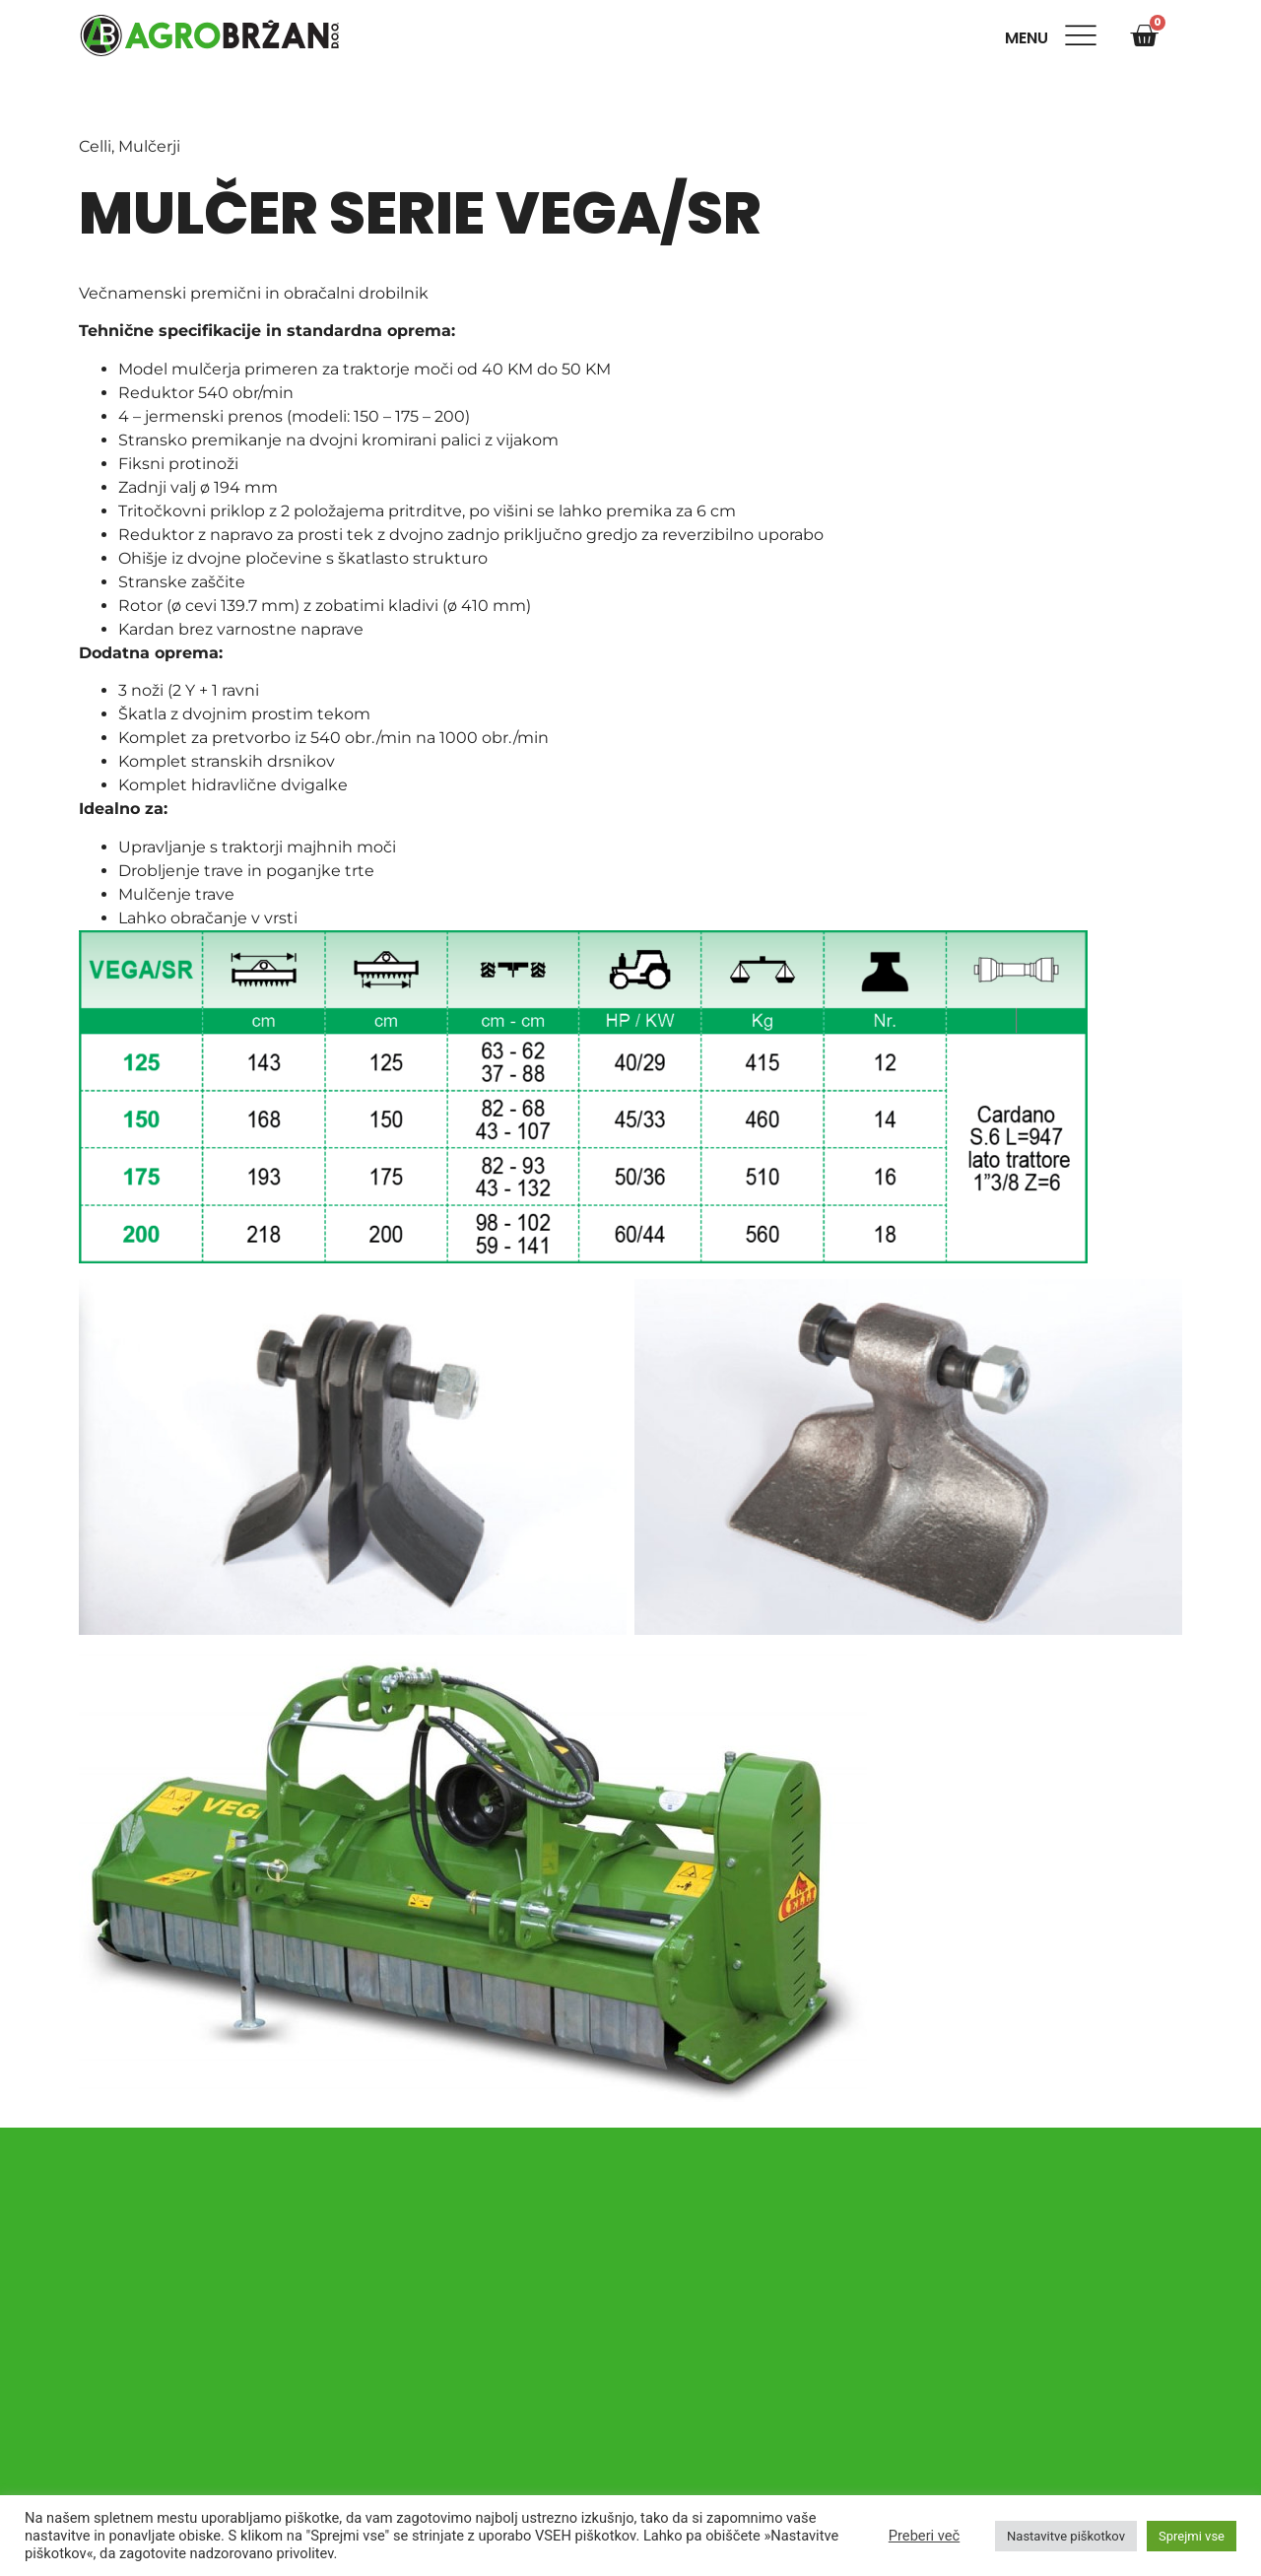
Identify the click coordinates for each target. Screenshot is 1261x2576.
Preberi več (924, 2535)
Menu (1030, 38)
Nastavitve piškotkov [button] (1066, 2536)
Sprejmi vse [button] (1192, 2536)
